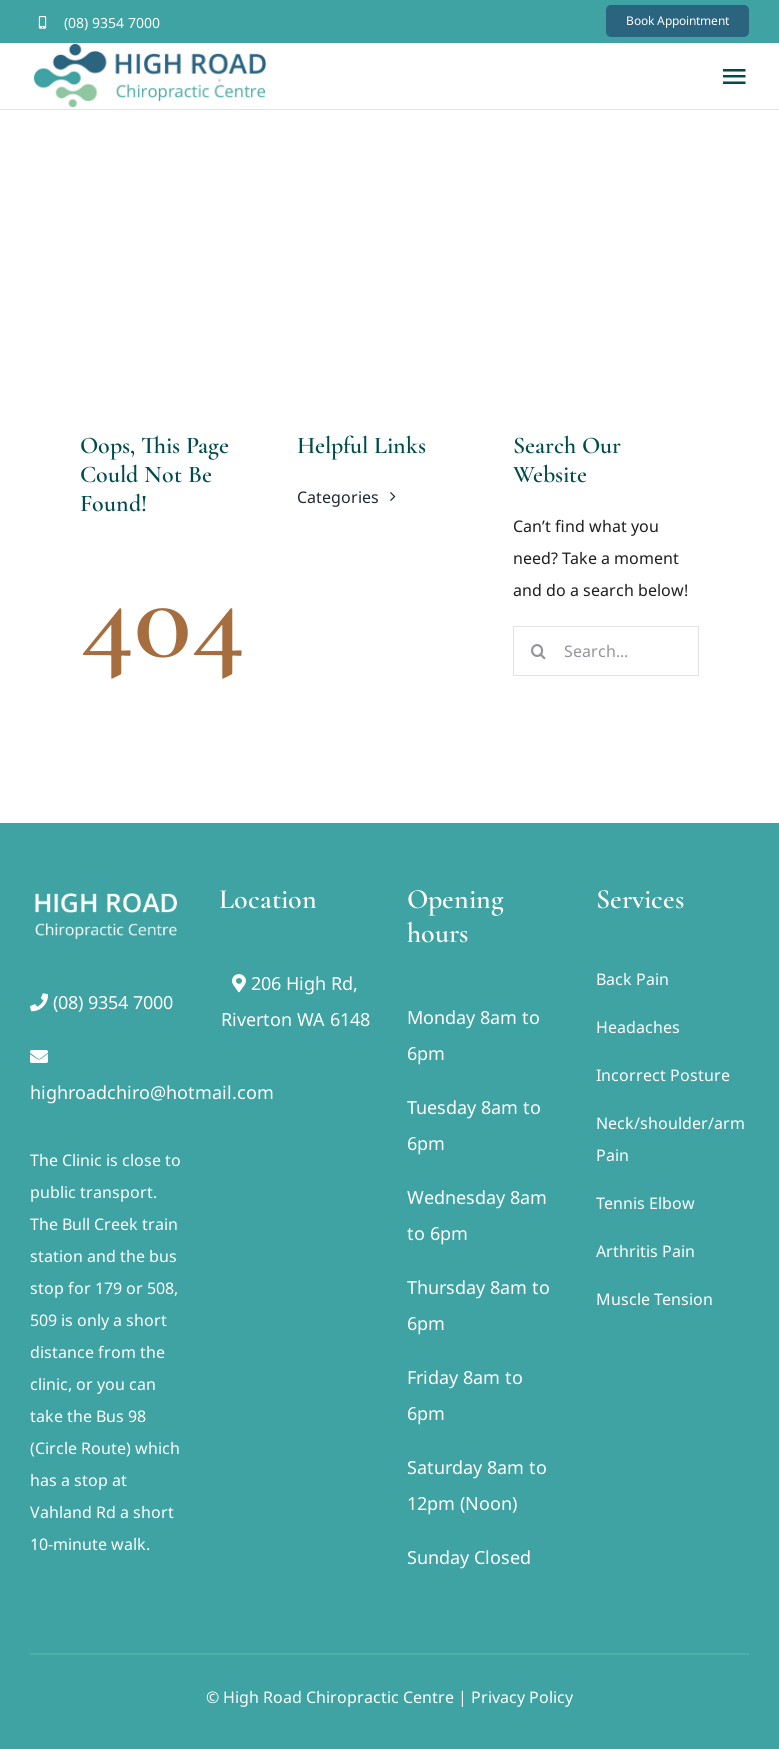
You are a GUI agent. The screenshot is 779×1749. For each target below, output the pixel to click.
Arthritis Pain (645, 1251)
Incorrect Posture (663, 1075)
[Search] (538, 651)
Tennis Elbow (645, 1203)
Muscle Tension (654, 1299)
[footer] (106, 891)
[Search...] (606, 651)
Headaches (638, 1027)
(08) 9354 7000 (112, 22)
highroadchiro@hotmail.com (152, 1092)
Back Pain (632, 979)
